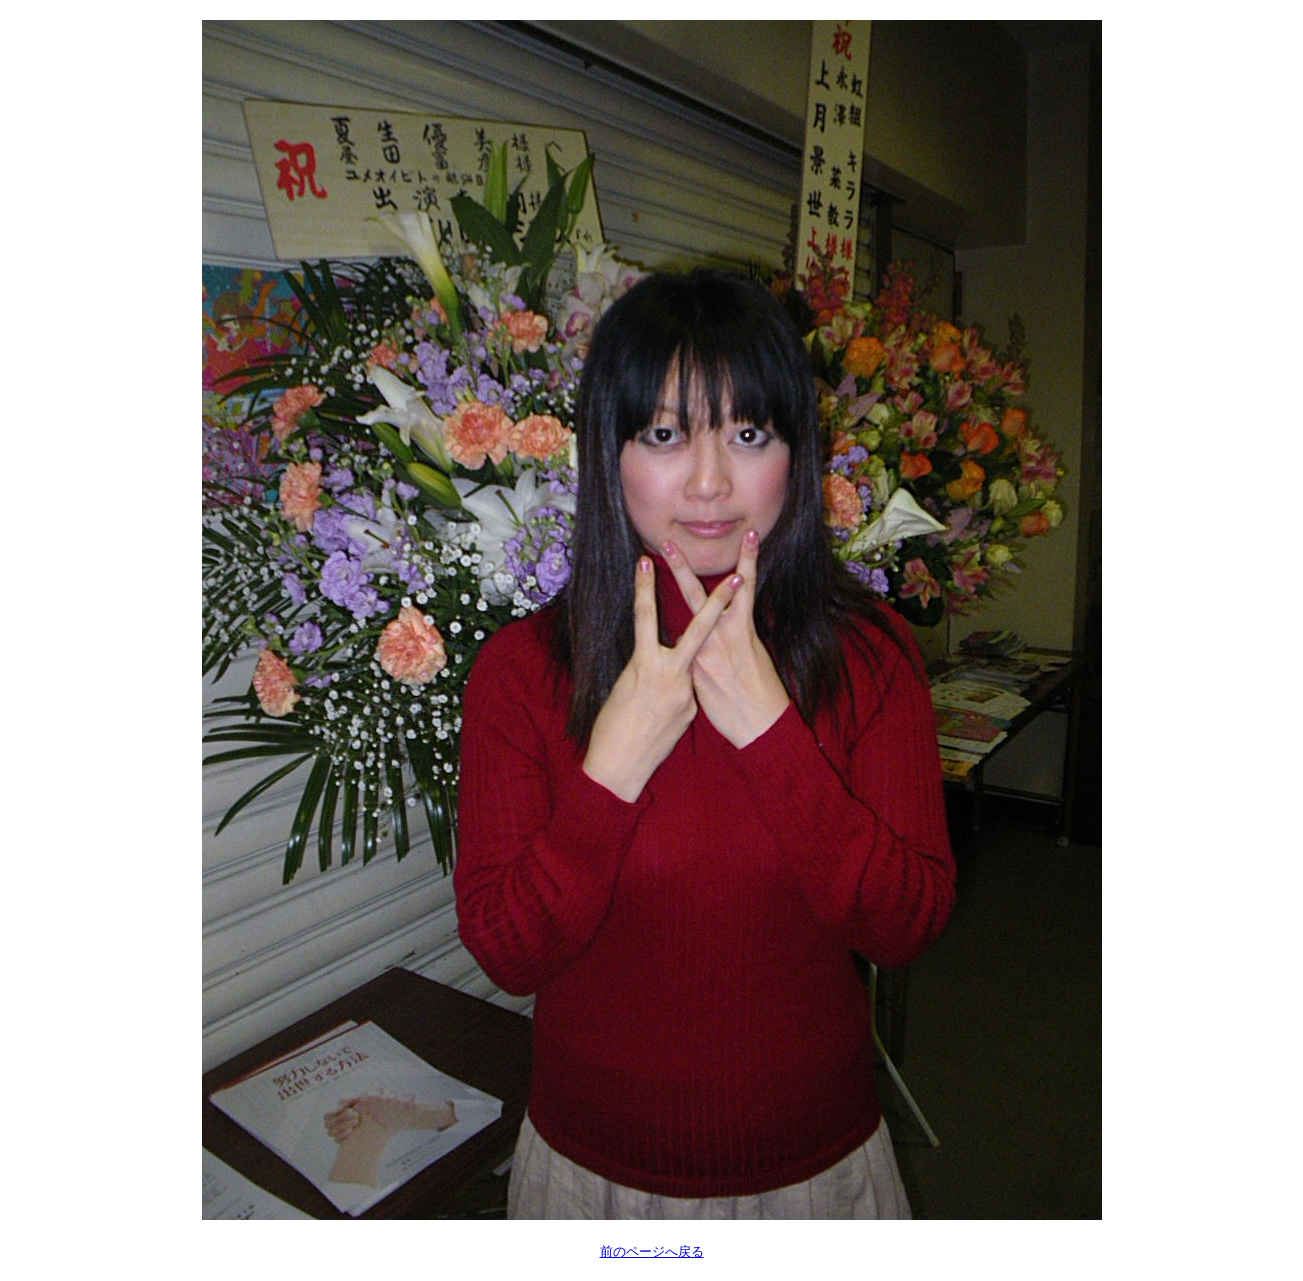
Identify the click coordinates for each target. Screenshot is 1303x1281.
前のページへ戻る (652, 1251)
